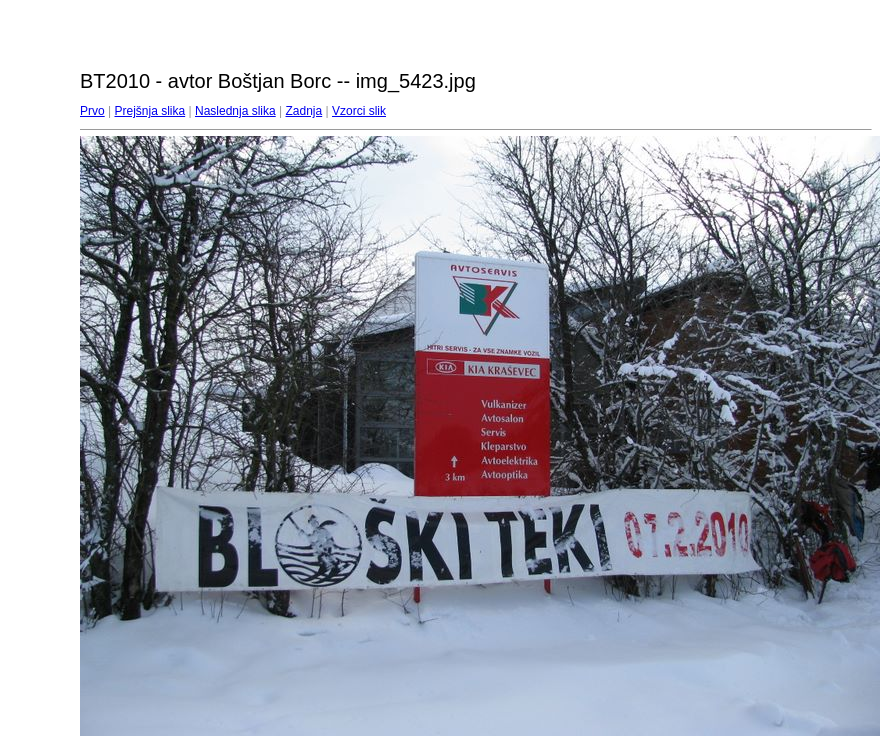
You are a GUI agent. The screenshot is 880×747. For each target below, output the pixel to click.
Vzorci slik (359, 111)
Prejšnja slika (149, 111)
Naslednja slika (235, 111)
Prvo (92, 111)
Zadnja (304, 111)
